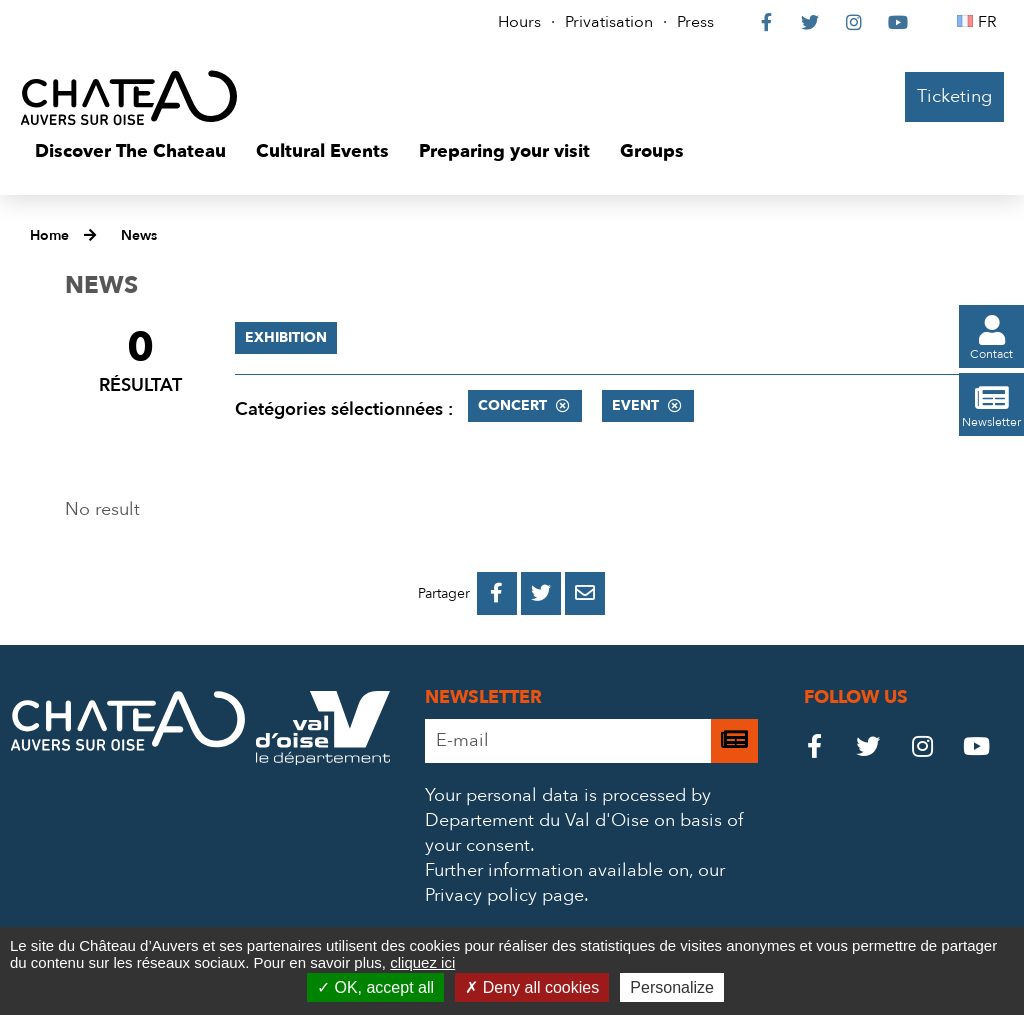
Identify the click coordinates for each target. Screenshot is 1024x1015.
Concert (512, 405)
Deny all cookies (532, 987)
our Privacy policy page (575, 883)
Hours (519, 22)
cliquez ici (422, 962)
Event (635, 405)
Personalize (672, 987)
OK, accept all (375, 987)
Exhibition (286, 337)
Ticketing (954, 96)
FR (990, 22)
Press (695, 22)
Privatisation (609, 22)
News (139, 235)
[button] (130, 152)
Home (49, 235)
